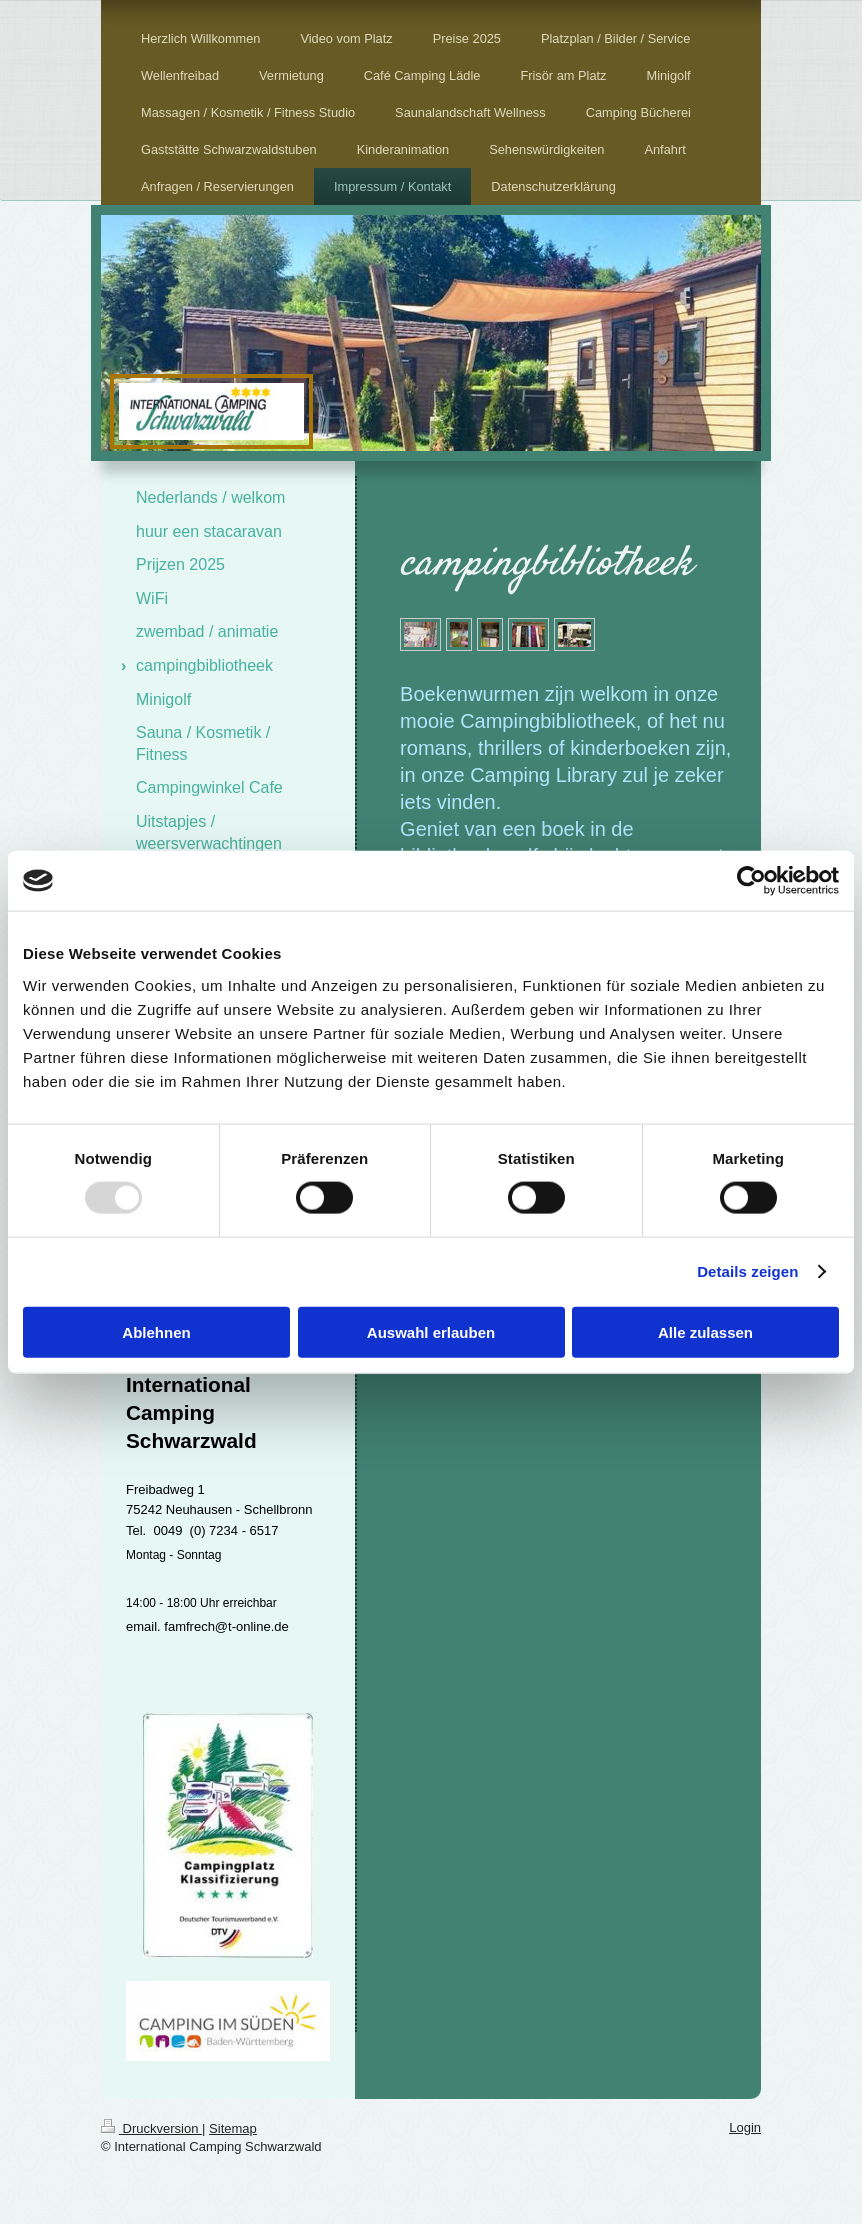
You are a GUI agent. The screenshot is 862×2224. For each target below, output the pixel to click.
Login (745, 2127)
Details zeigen (747, 1271)
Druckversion (151, 2128)
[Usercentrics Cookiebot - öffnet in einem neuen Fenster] (751, 881)
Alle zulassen (705, 1331)
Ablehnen (156, 1331)
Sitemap (233, 2128)
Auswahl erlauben (431, 1331)
